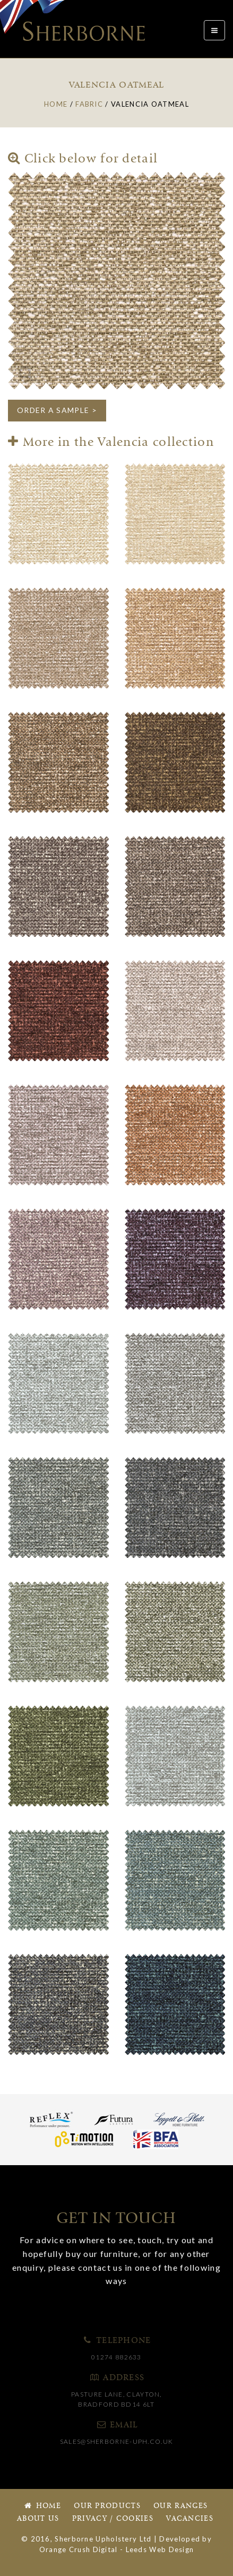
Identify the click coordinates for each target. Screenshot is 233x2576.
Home (42, 2506)
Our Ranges (180, 2506)
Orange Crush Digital (78, 2549)
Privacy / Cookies (112, 2519)
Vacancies (189, 2519)
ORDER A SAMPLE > (57, 410)
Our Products (107, 2506)
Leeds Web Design (160, 2549)
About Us (38, 2519)
